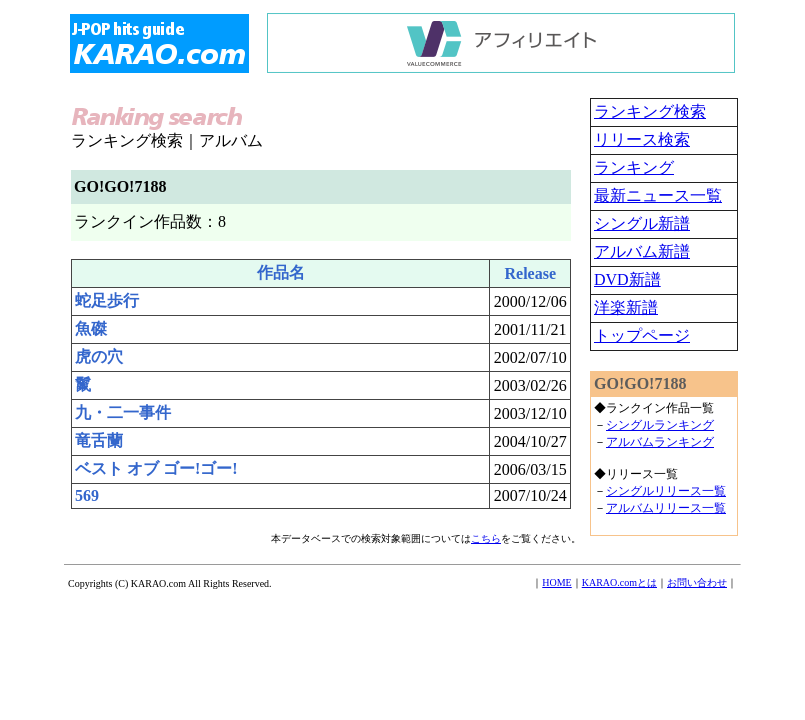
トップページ (642, 335)
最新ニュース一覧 (658, 195)
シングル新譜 (642, 223)
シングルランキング (660, 425)
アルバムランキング (660, 442)
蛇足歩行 (107, 300)
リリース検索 (642, 139)
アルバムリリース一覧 (666, 508)
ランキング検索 (650, 111)
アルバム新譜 (642, 251)
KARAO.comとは (619, 582)
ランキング (634, 167)
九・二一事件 (123, 412)
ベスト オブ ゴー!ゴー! (156, 468)
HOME (556, 582)
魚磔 (91, 328)
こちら (486, 538)
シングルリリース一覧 (666, 491)
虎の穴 (99, 356)
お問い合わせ (697, 582)
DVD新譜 (627, 279)
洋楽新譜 (626, 307)
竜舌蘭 (99, 440)
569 (87, 495)
